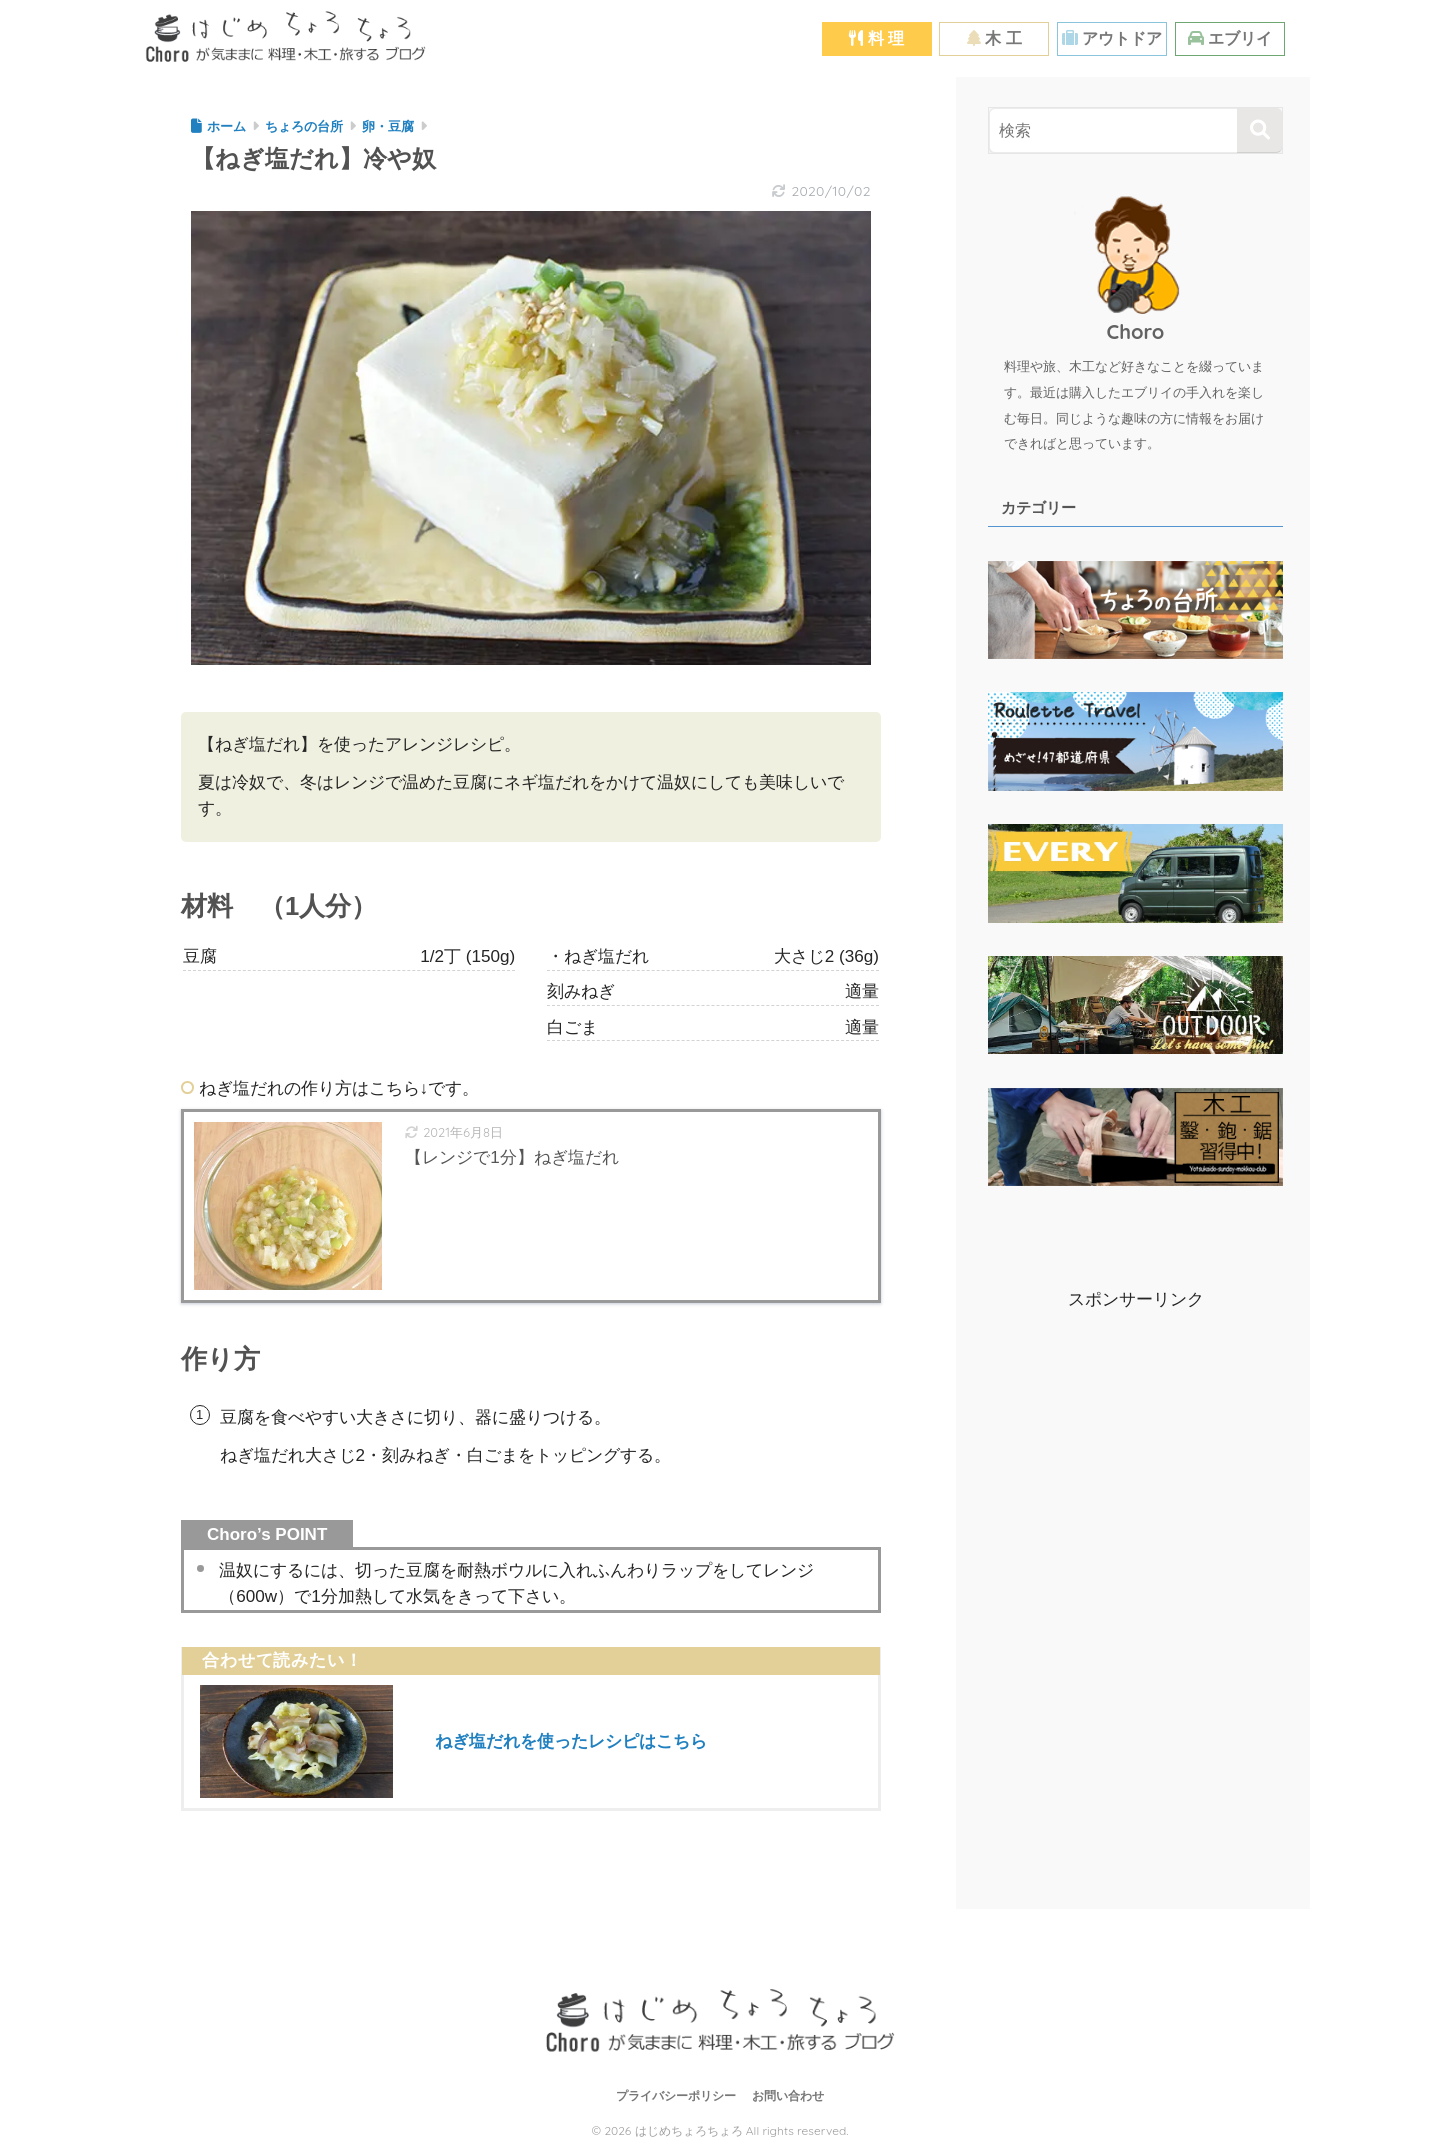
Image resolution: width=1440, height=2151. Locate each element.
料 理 (876, 38)
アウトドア (1112, 38)
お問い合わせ (788, 2096)
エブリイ (1230, 38)
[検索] (1259, 130)
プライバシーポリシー (676, 2096)
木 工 (994, 38)
